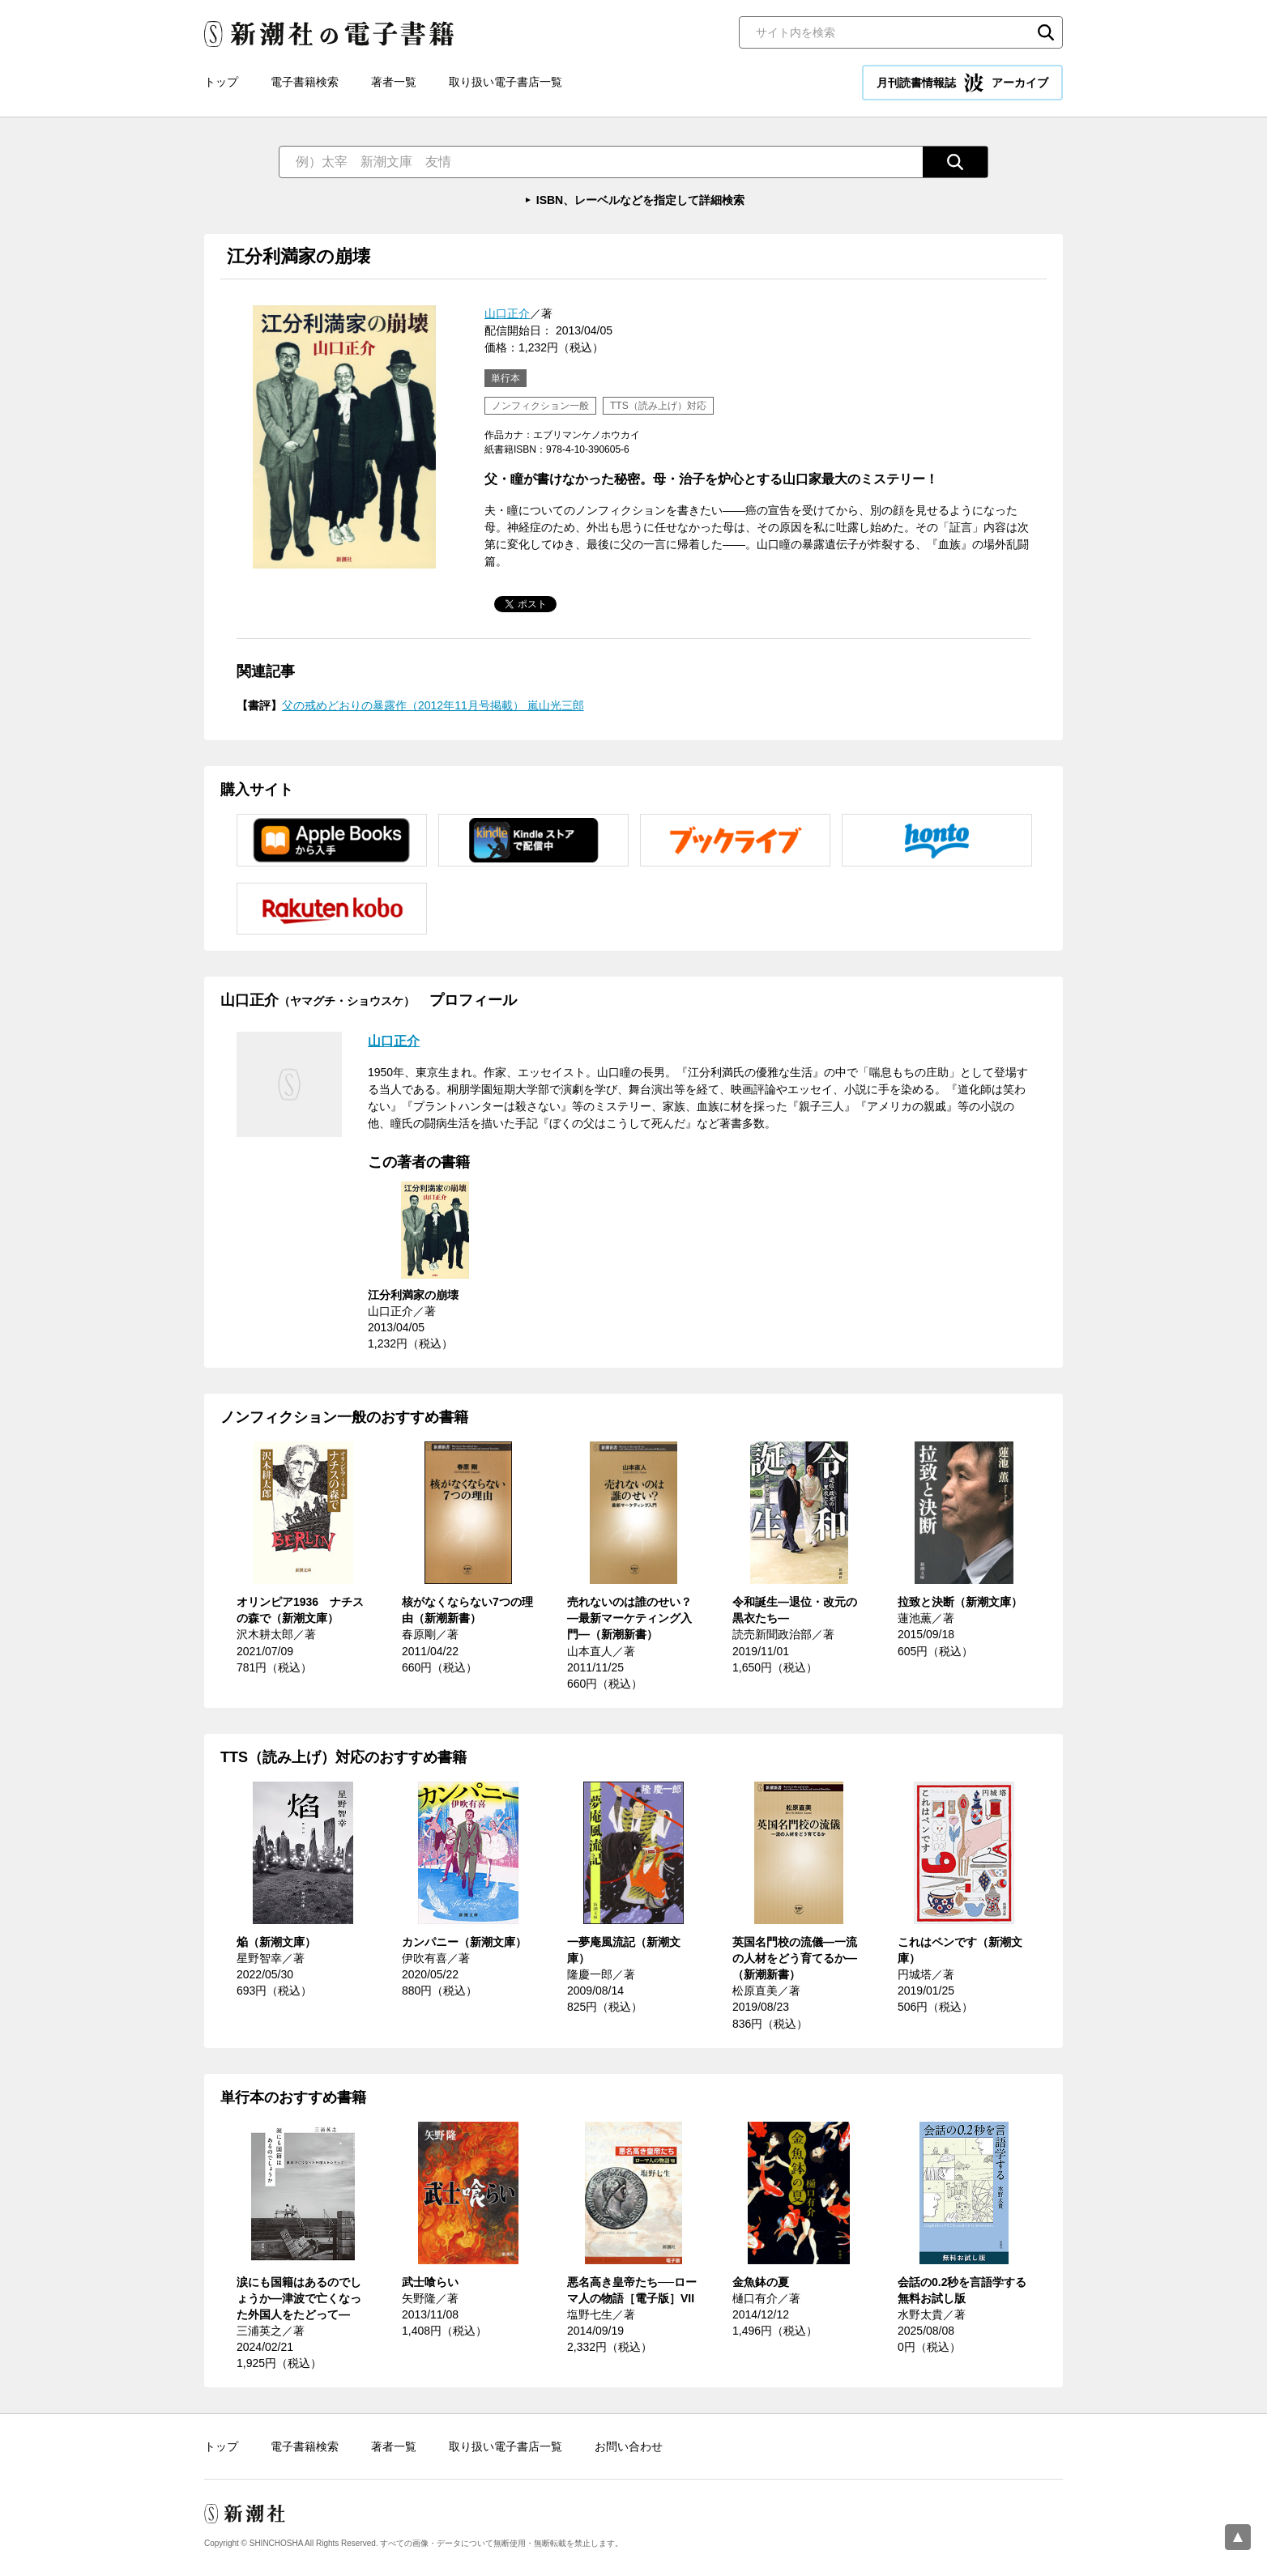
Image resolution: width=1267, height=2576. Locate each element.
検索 (1046, 32)
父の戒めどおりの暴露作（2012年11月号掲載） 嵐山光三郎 (433, 705)
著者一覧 (393, 81)
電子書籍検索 (305, 81)
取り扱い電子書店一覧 (505, 81)
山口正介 (507, 313)
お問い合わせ (629, 2446)
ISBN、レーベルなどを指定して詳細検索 (640, 200)
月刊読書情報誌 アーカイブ (962, 82)
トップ (221, 81)
